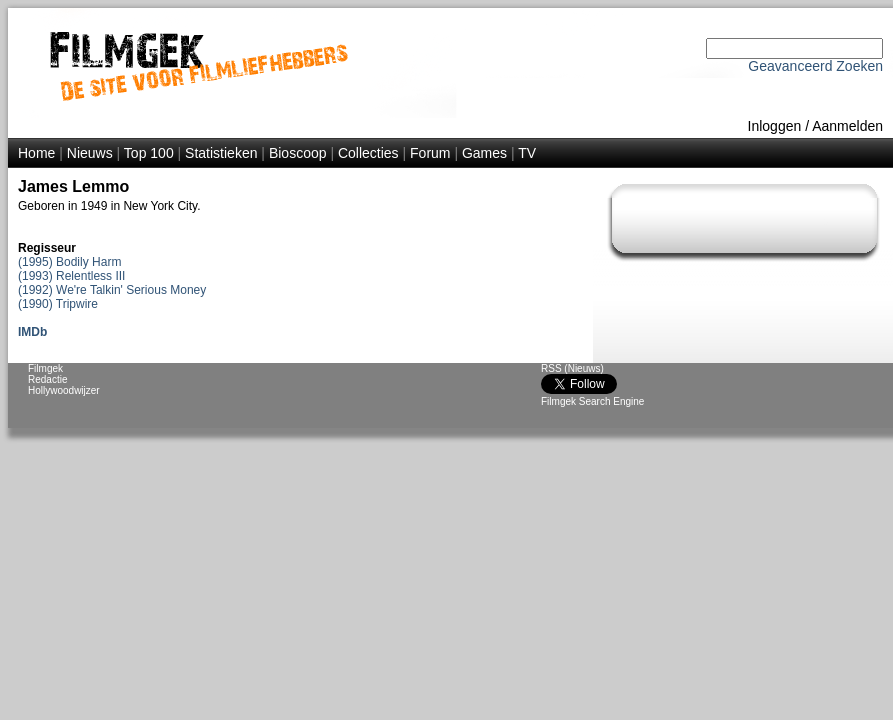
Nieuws (90, 153)
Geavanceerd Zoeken (815, 66)
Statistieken (221, 153)
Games (484, 153)
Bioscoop (298, 153)
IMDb (32, 332)
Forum (430, 153)
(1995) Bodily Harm (69, 262)
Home (36, 153)
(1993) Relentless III (71, 276)
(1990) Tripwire (58, 304)
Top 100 (149, 153)
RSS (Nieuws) (572, 368)
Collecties (368, 153)
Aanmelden (847, 126)
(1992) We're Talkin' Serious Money (112, 290)
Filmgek (45, 368)
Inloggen (775, 126)
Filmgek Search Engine (592, 401)
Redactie (47, 379)
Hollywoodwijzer (64, 390)
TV (527, 153)
